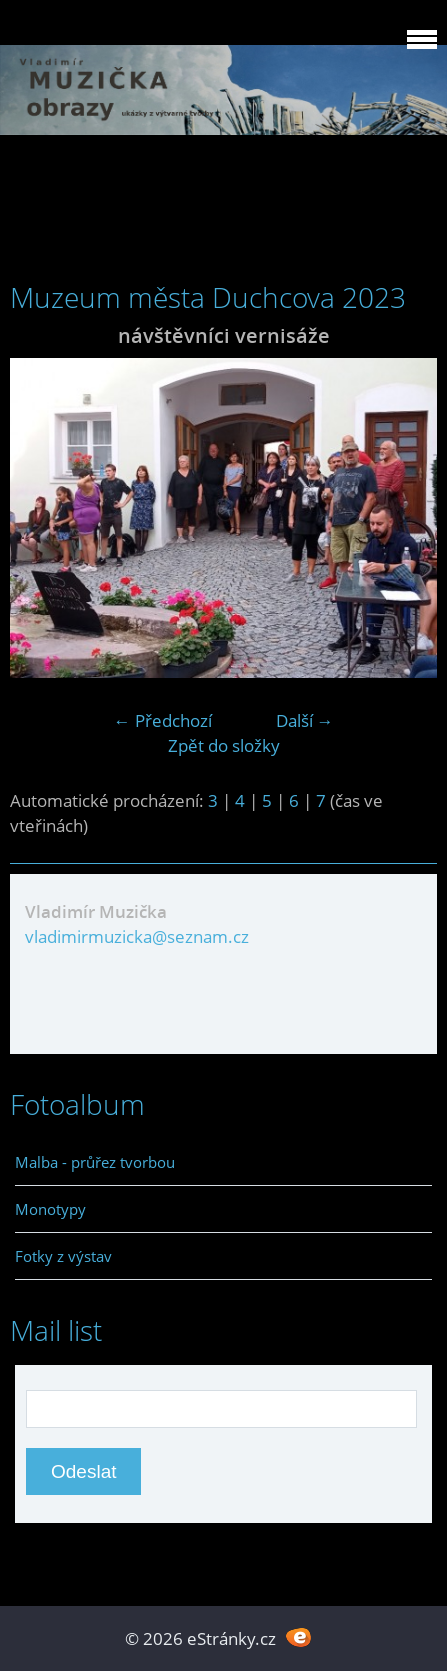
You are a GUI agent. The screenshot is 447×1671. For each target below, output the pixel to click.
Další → (305, 720)
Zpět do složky (224, 745)
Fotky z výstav (63, 1256)
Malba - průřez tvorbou (95, 1162)
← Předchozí (163, 720)
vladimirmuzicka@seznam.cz (137, 936)
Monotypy (50, 1209)
